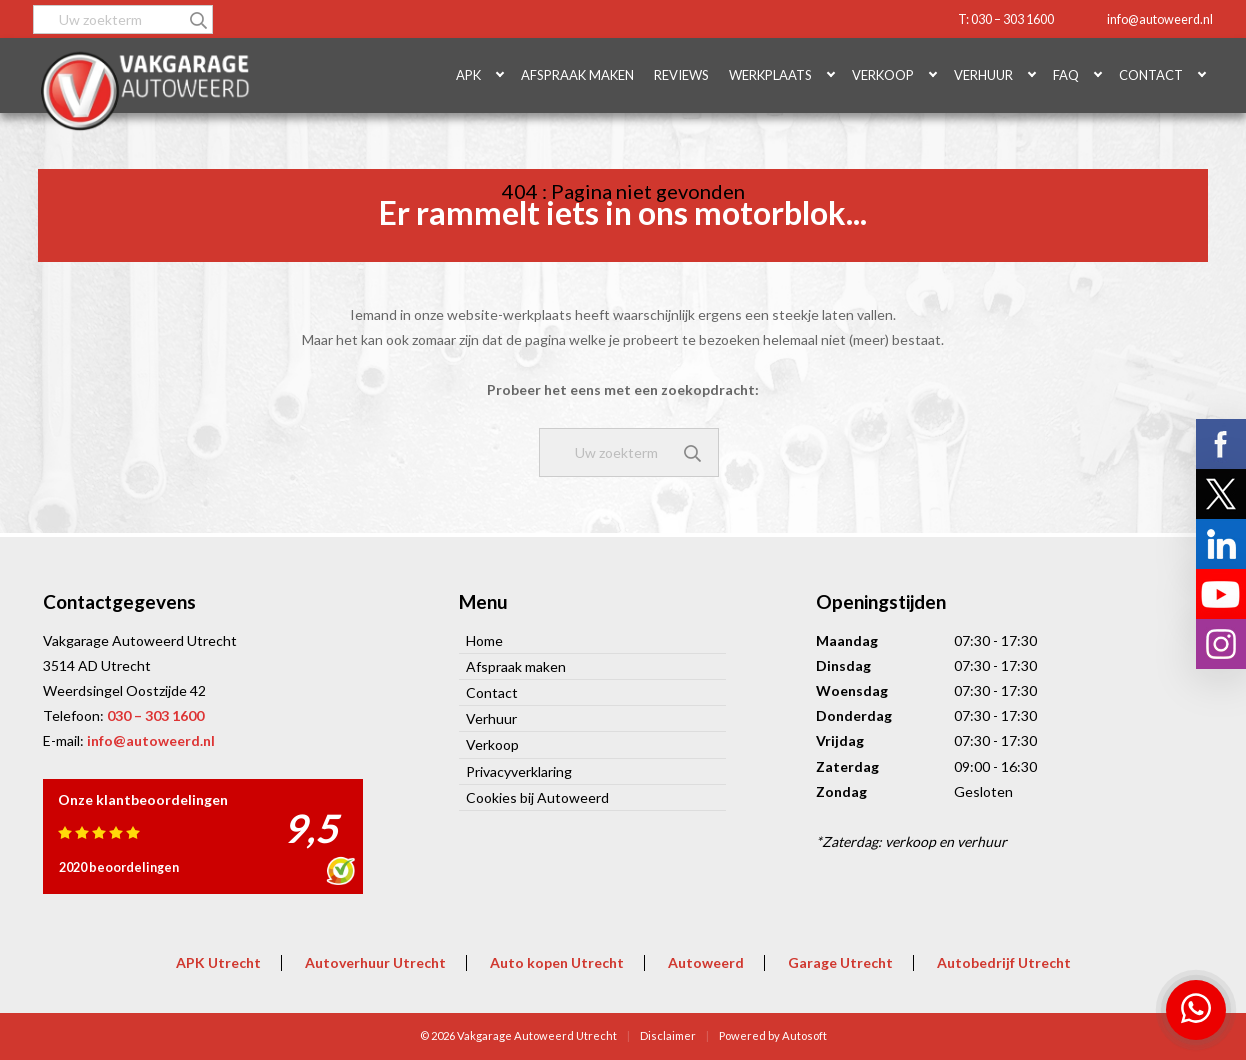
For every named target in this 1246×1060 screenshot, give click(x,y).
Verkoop (883, 75)
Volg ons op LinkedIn (1221, 544)
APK (468, 75)
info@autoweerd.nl (1160, 19)
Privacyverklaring (519, 771)
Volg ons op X (1221, 494)
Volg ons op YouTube (1221, 594)
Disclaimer (668, 1035)
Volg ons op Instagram (1221, 644)
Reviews (681, 75)
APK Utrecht (218, 962)
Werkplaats (770, 75)
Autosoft (804, 1035)
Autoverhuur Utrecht (375, 962)
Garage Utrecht (840, 962)
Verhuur (983, 75)
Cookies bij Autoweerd (537, 797)
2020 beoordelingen (119, 867)
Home (484, 640)
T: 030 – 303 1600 (1006, 19)
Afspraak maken (577, 75)
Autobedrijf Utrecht (1004, 962)
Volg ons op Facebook (1221, 444)
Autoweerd (706, 962)
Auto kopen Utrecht (557, 962)
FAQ (1066, 75)
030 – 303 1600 (155, 715)
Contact (1151, 75)
